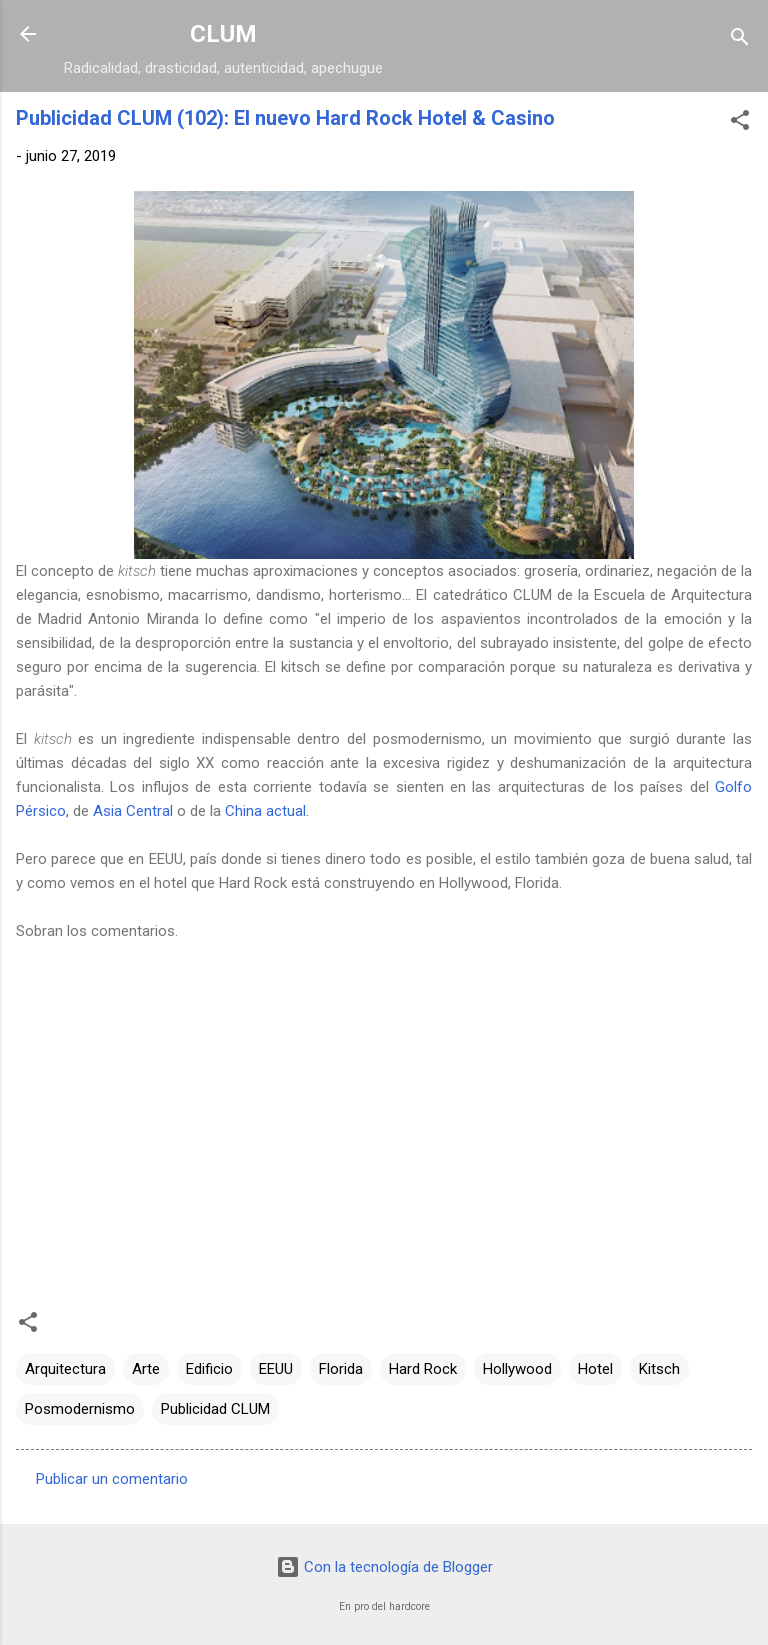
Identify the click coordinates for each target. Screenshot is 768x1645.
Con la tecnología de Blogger (384, 1567)
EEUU (276, 1369)
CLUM (223, 34)
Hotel (595, 1369)
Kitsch (659, 1369)
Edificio (209, 1369)
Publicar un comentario (112, 1479)
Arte (146, 1369)
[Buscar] (740, 40)
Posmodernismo (80, 1409)
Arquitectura (65, 1369)
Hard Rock (423, 1369)
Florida (341, 1369)
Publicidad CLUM (215, 1409)
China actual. (267, 811)
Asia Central (133, 811)
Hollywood (517, 1369)
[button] (740, 123)
